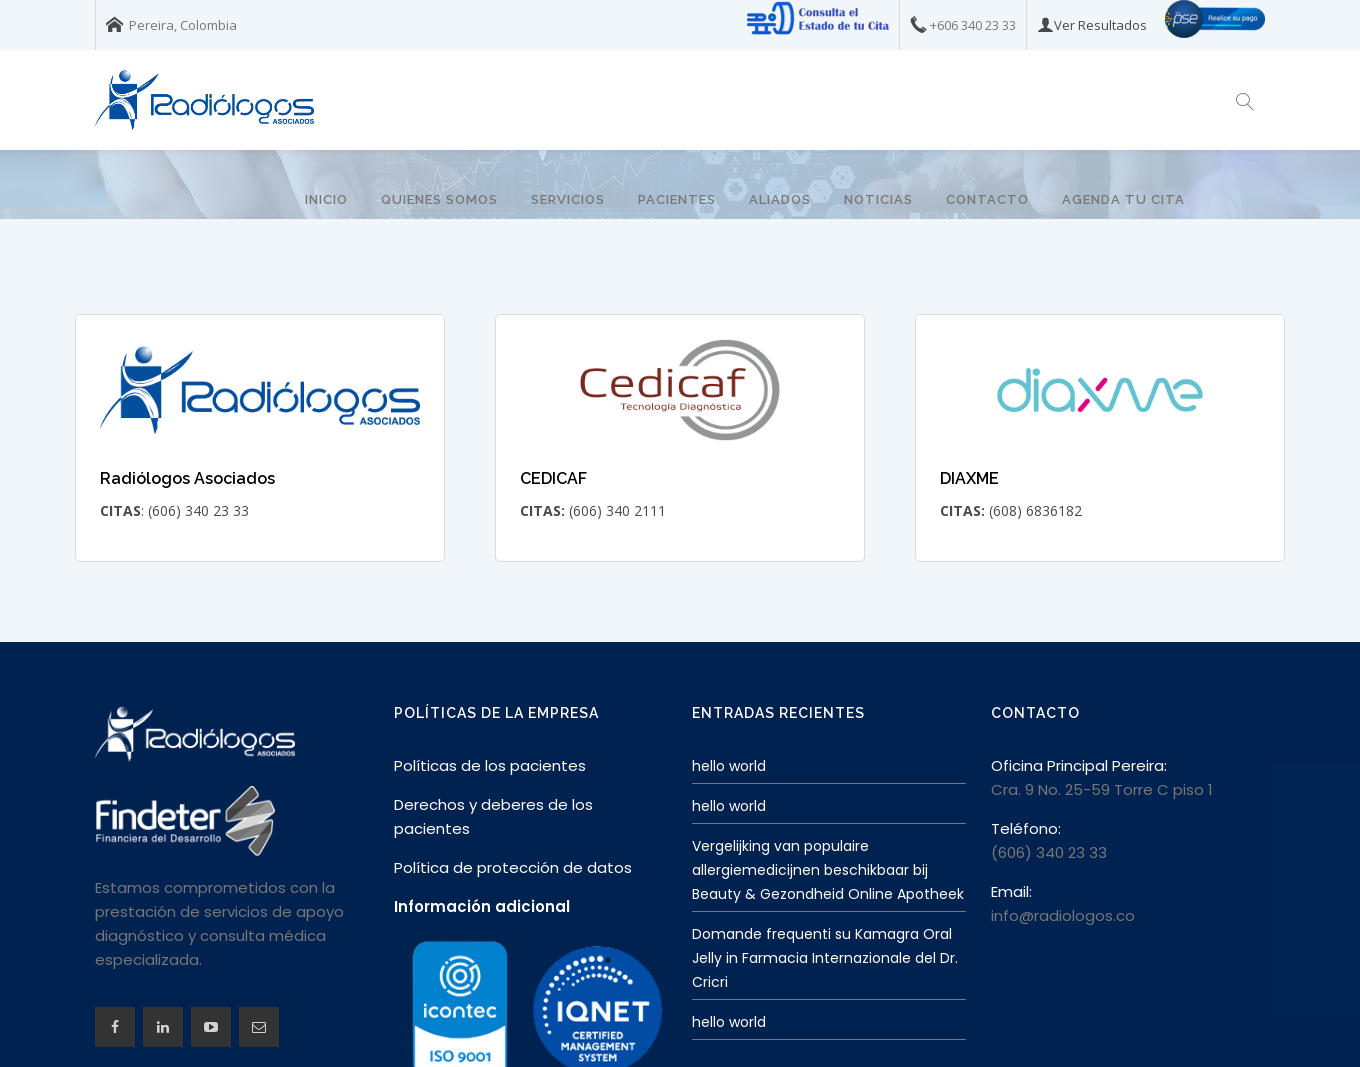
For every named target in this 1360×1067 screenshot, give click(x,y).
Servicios (568, 199)
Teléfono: (1026, 758)
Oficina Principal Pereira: (1079, 695)
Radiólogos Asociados (187, 408)
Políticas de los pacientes (490, 695)
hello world (729, 696)
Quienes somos (439, 199)
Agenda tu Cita (1123, 199)
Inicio (326, 199)
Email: (1011, 821)
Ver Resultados (1100, 25)
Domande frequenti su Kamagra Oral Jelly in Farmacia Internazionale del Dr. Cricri (825, 888)
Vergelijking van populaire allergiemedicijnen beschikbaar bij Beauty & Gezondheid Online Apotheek (828, 800)
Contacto (987, 199)
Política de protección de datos (513, 797)
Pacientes (677, 199)
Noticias (878, 199)
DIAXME (969, 408)
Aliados (780, 199)
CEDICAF (553, 408)
